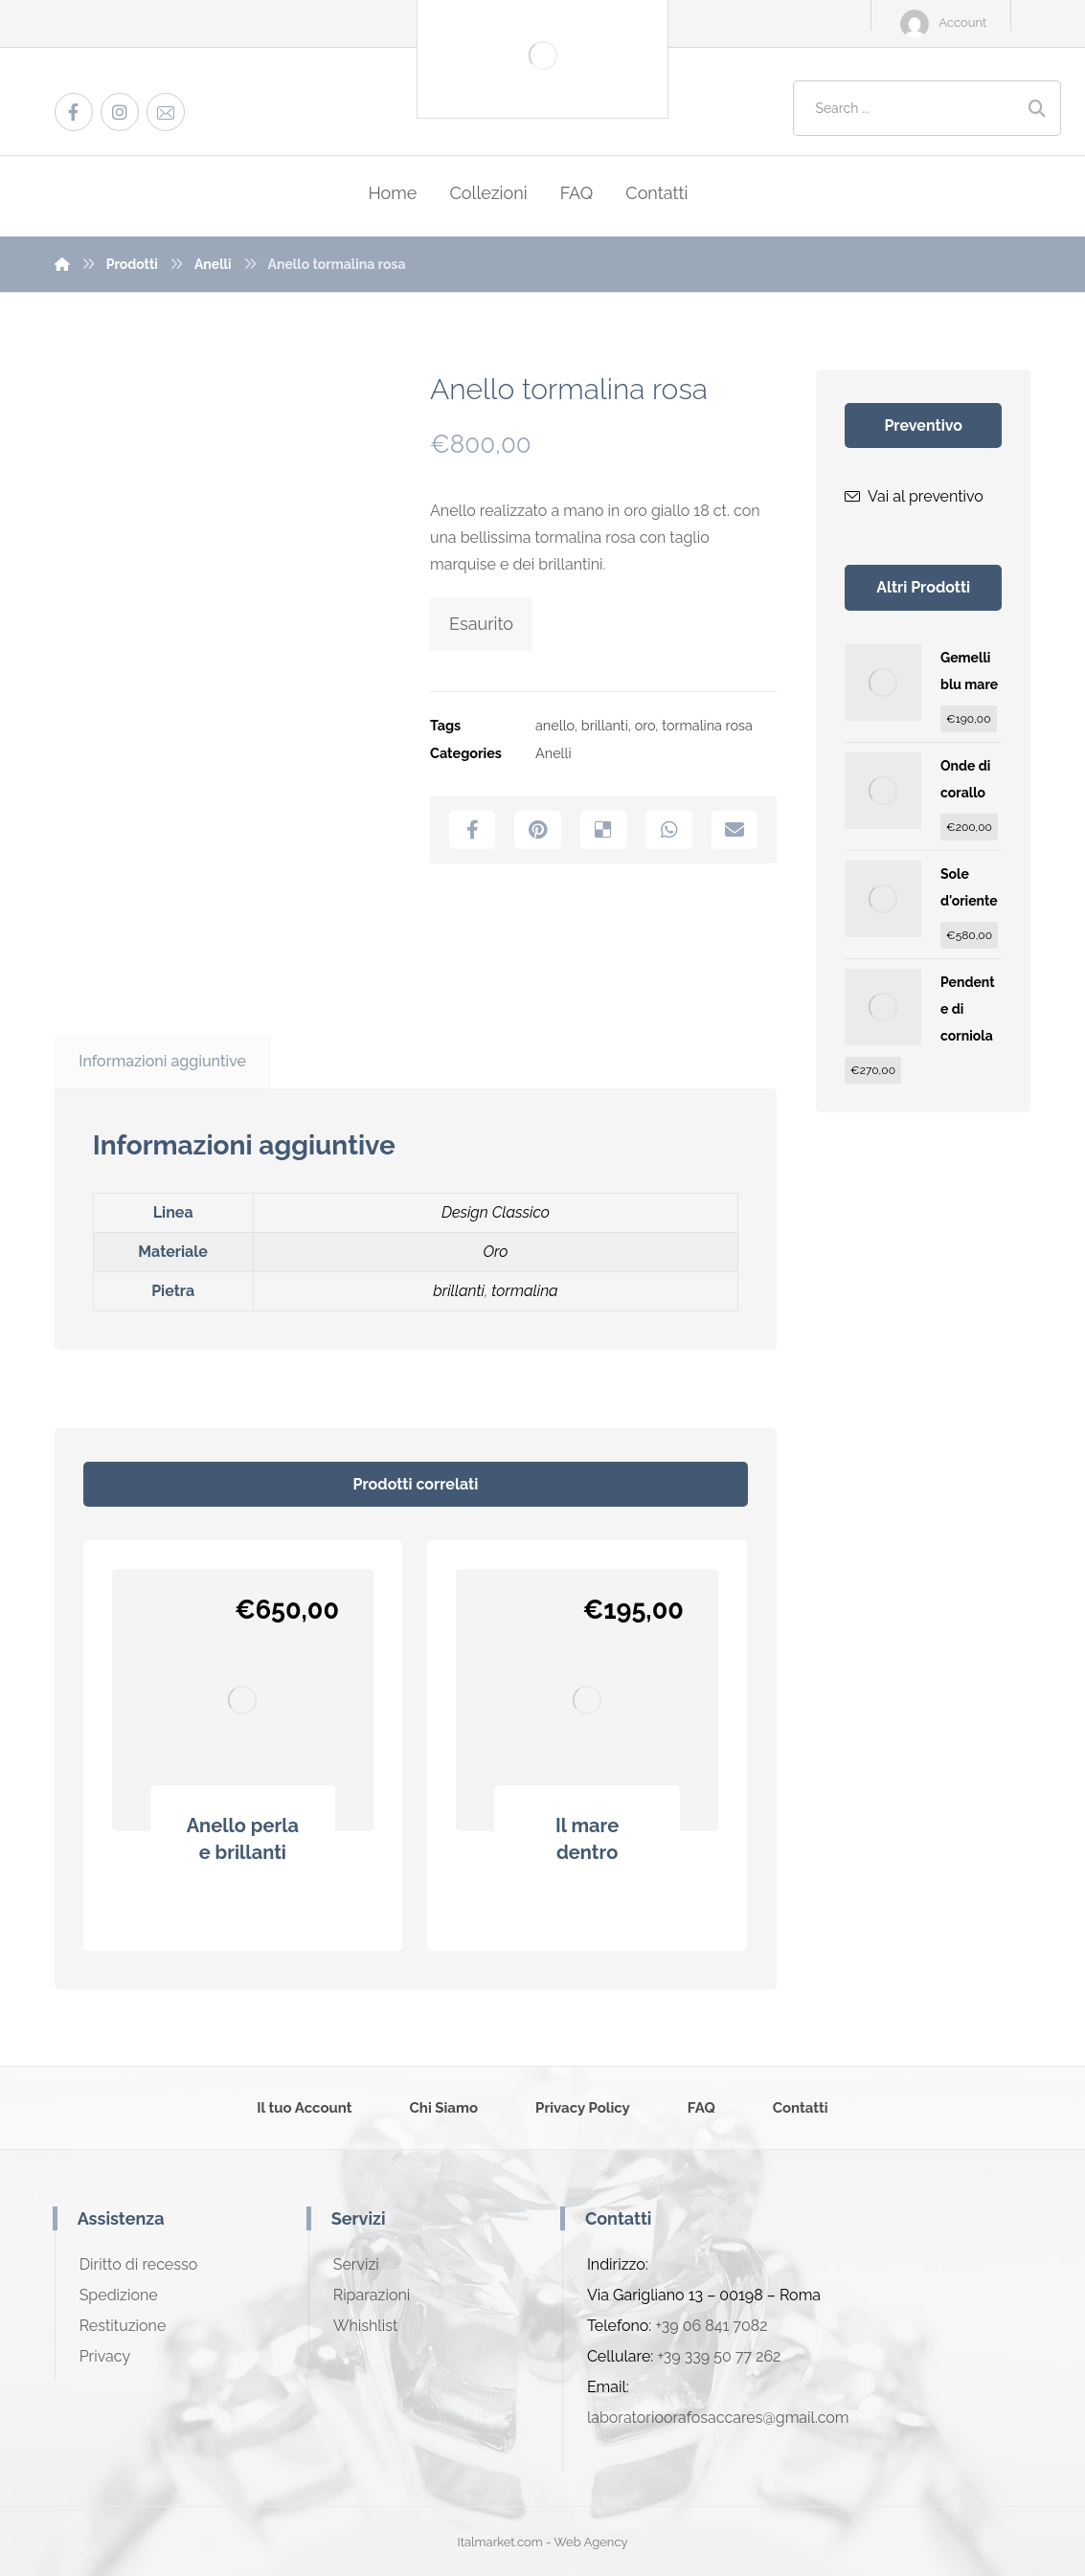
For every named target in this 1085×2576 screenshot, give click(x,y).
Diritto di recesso (138, 2264)
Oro (495, 1252)
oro (645, 725)
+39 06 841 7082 (711, 2326)
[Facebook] (74, 112)
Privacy (104, 2356)
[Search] (1037, 109)
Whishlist (365, 2326)
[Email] (166, 112)
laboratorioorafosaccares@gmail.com (718, 2417)
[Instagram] (120, 112)
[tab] (163, 1061)
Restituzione (123, 2326)
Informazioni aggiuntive (162, 1061)
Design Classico (495, 1212)
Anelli (553, 753)
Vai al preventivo (914, 496)
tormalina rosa (707, 725)
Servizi (356, 2264)
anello (555, 725)
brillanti (604, 725)
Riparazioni (371, 2295)
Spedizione (118, 2295)
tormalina (524, 1291)
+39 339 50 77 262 (718, 2356)
